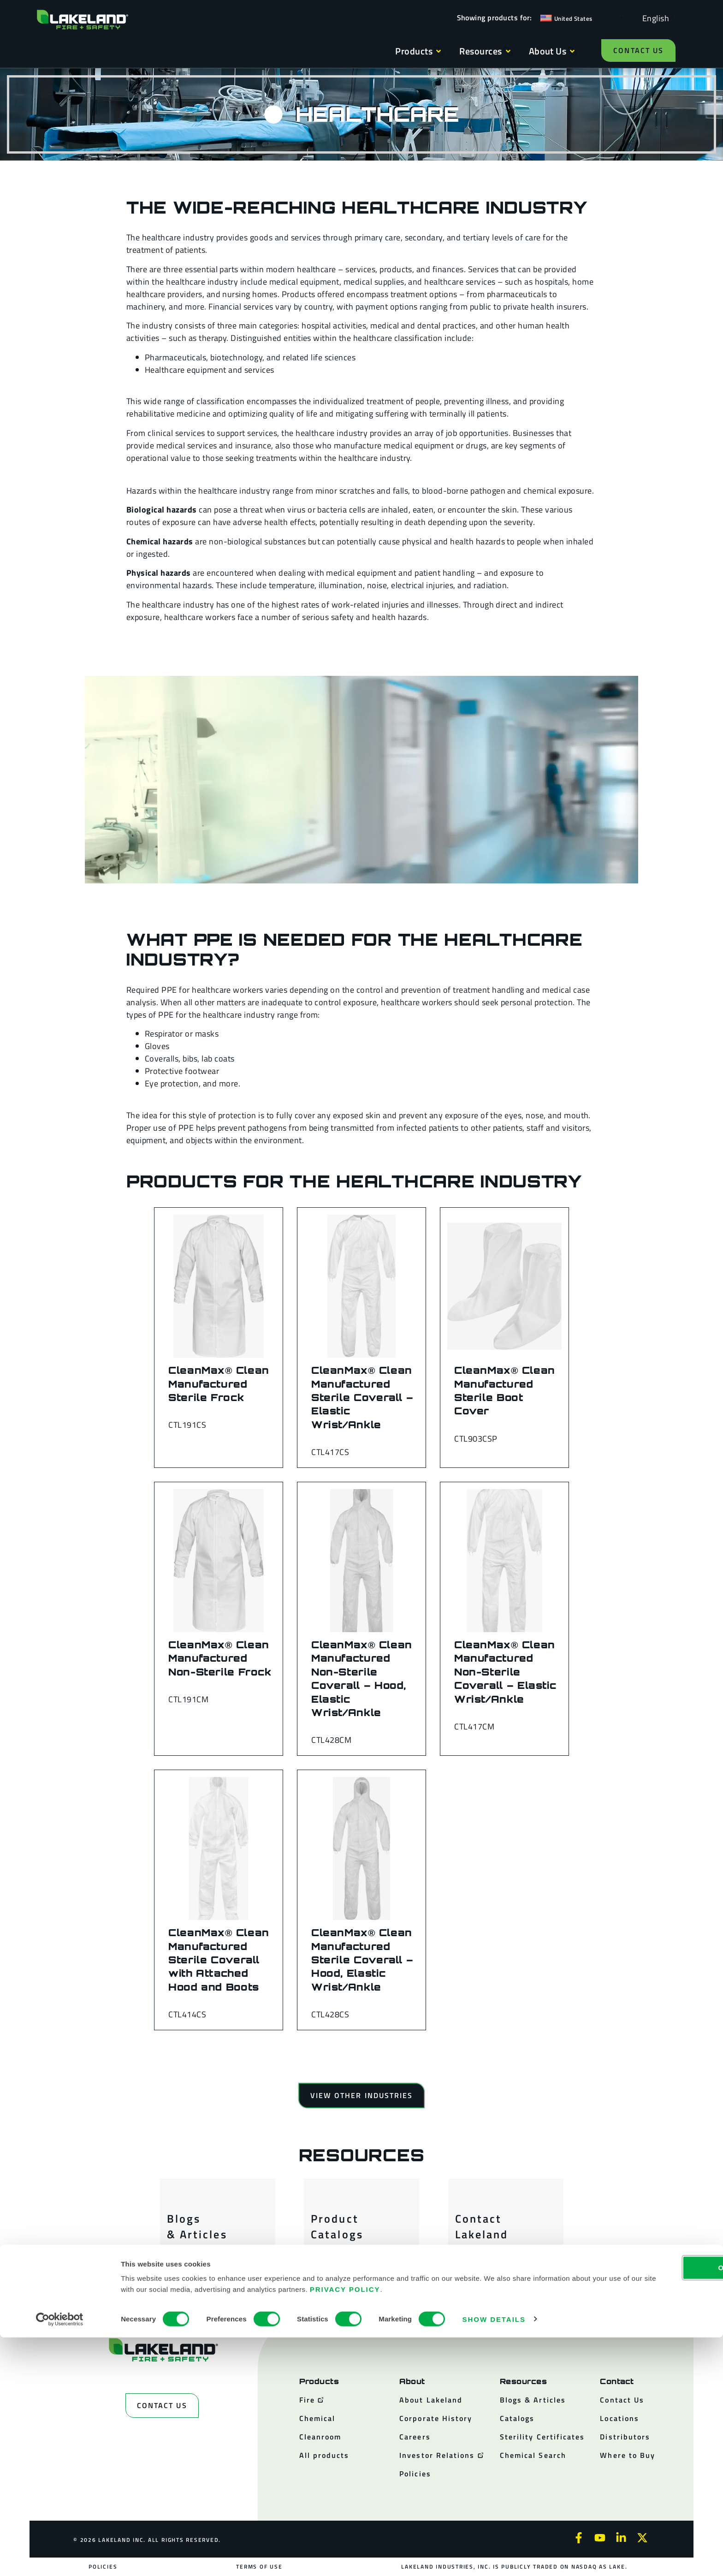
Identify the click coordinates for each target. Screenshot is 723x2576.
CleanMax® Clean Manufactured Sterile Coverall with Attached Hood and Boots (218, 1959)
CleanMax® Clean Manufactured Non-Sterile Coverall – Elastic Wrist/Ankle (505, 1672)
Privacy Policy (470, 2528)
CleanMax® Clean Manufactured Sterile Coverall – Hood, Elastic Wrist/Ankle (362, 1959)
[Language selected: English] (653, 18)
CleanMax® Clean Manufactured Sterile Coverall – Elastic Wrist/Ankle (362, 1397)
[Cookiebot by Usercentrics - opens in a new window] (59, 2558)
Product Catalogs (337, 2226)
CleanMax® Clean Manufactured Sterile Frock (218, 1383)
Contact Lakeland (482, 2226)
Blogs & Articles (197, 2226)
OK (646, 2506)
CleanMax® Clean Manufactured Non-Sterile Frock (220, 1658)
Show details (494, 2558)
